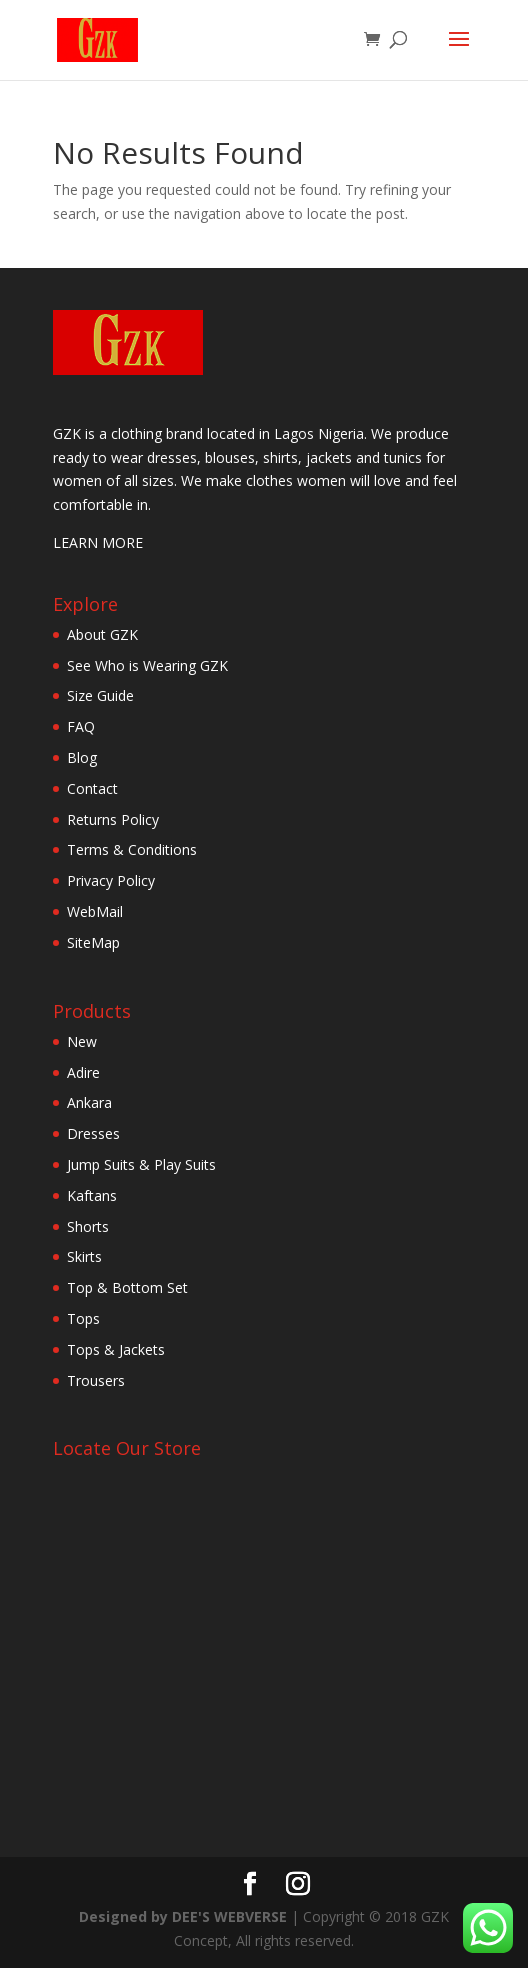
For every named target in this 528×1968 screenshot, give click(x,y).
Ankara (89, 1102)
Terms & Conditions (132, 849)
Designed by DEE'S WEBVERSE (185, 1916)
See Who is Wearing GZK (147, 665)
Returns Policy (113, 819)
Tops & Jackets (116, 1349)
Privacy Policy (111, 880)
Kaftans (92, 1195)
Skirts (84, 1256)
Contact (92, 788)
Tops (83, 1318)
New (82, 1041)
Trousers (96, 1380)
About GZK (102, 634)
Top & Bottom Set (127, 1287)
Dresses (93, 1133)
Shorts (88, 1226)
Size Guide (100, 695)
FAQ (81, 726)
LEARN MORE (98, 542)
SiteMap (93, 942)
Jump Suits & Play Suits (141, 1164)
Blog (82, 757)
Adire (83, 1072)
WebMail (95, 911)
